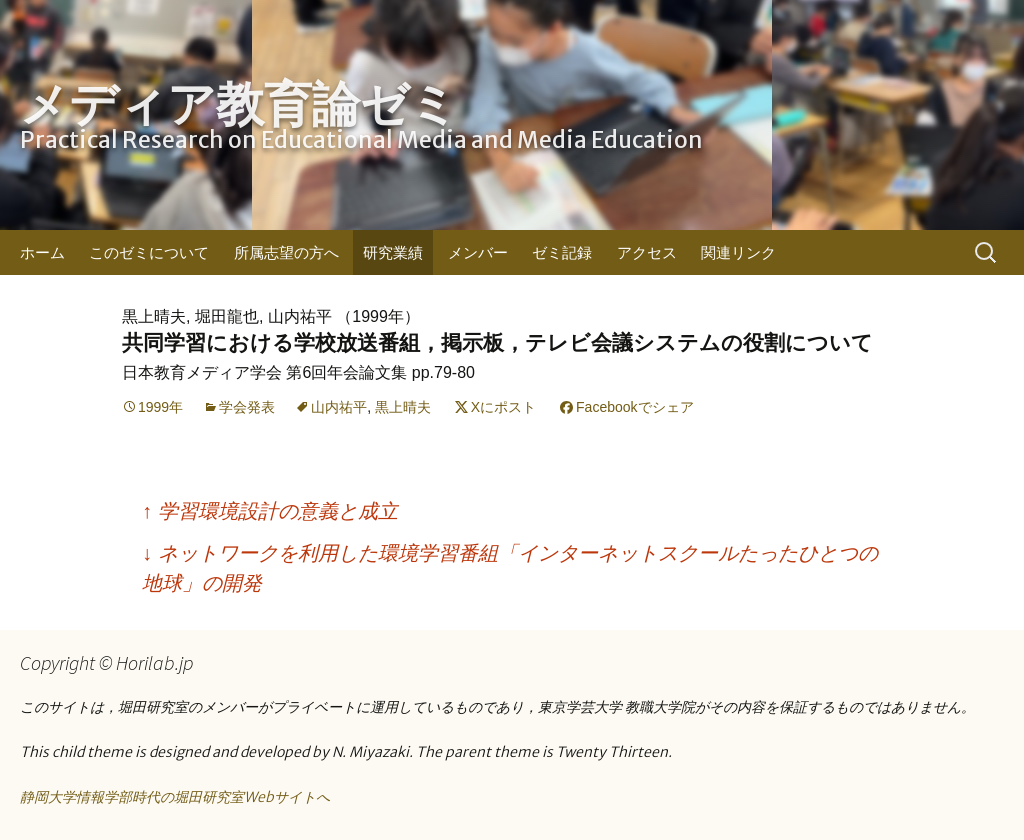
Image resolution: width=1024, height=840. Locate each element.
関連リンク (738, 252)
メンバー (478, 252)
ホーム (42, 252)
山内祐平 (339, 407)
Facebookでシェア (634, 407)
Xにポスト (503, 407)
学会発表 (247, 407)
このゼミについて (149, 252)
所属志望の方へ (286, 252)
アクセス (647, 252)
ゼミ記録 (562, 252)
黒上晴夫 (403, 407)
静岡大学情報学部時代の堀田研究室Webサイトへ (175, 797)
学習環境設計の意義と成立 (270, 511)
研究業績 (393, 252)
